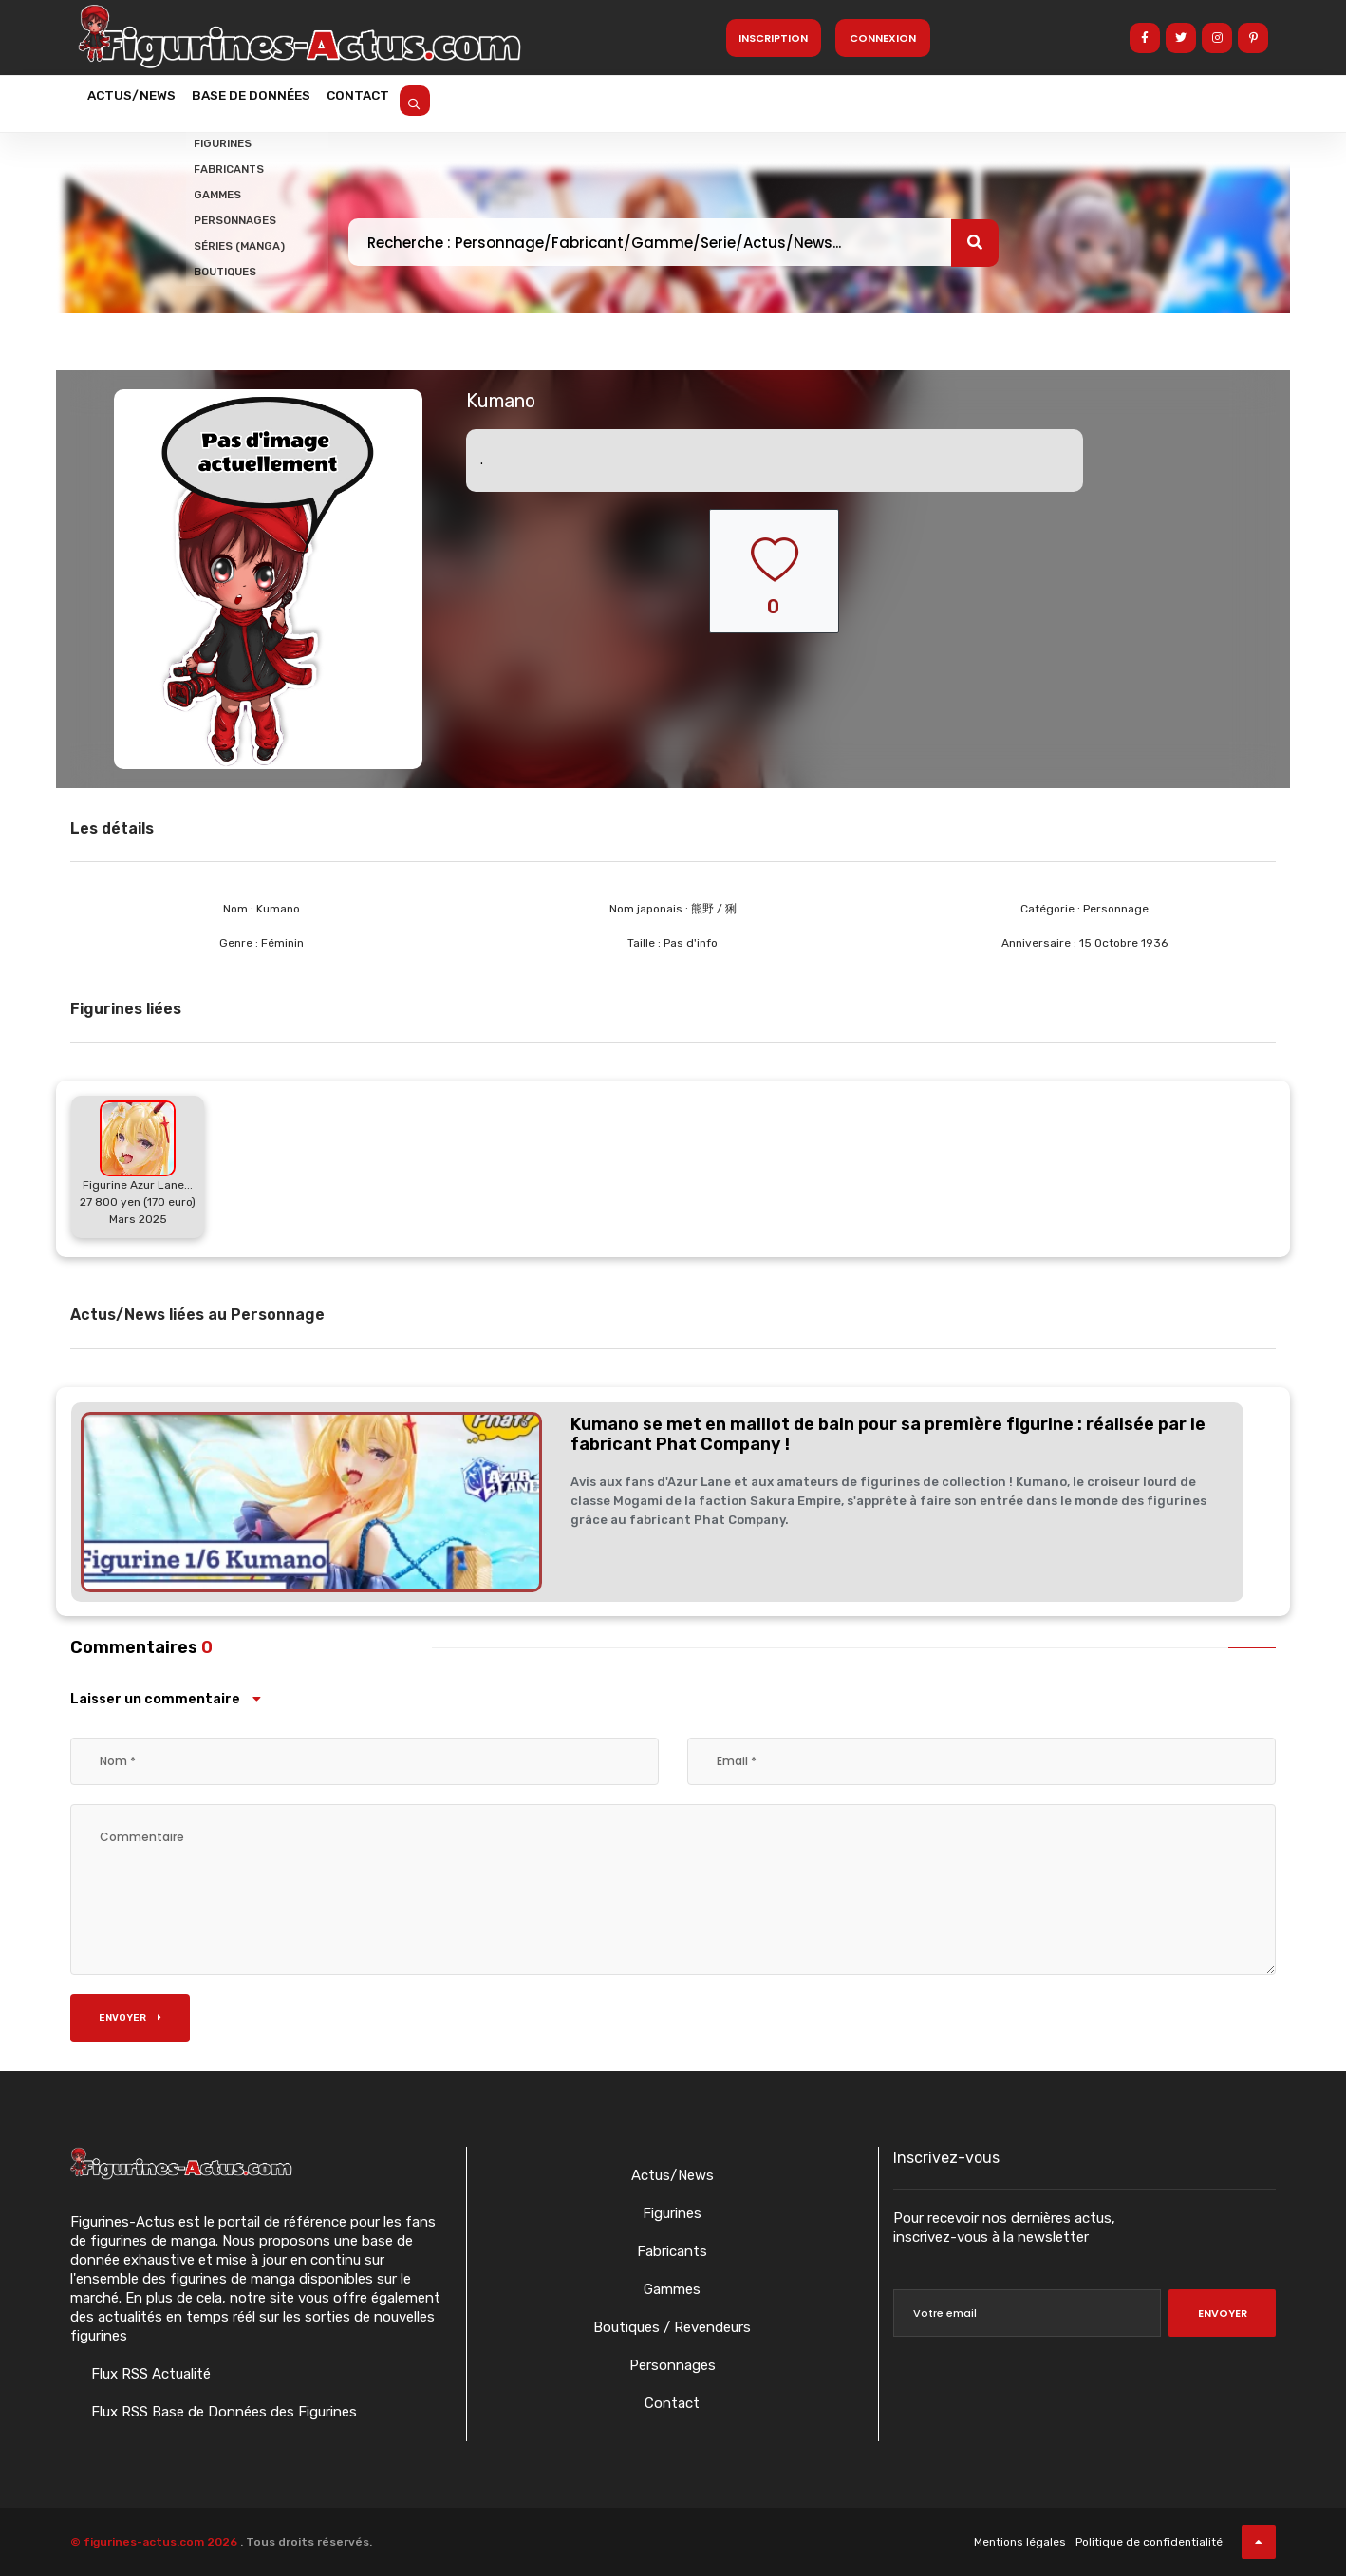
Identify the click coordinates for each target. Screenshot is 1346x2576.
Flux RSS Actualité (149, 2373)
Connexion (883, 38)
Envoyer (130, 2017)
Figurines (672, 2213)
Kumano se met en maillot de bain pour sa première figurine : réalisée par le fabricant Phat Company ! (888, 1435)
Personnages (672, 2365)
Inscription (773, 38)
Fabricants (672, 2251)
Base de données (281, 101)
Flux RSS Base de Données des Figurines (222, 2411)
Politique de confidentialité (1149, 2541)
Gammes (672, 2289)
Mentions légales (1020, 2541)
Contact (408, 101)
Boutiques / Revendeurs (672, 2327)
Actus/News (141, 101)
